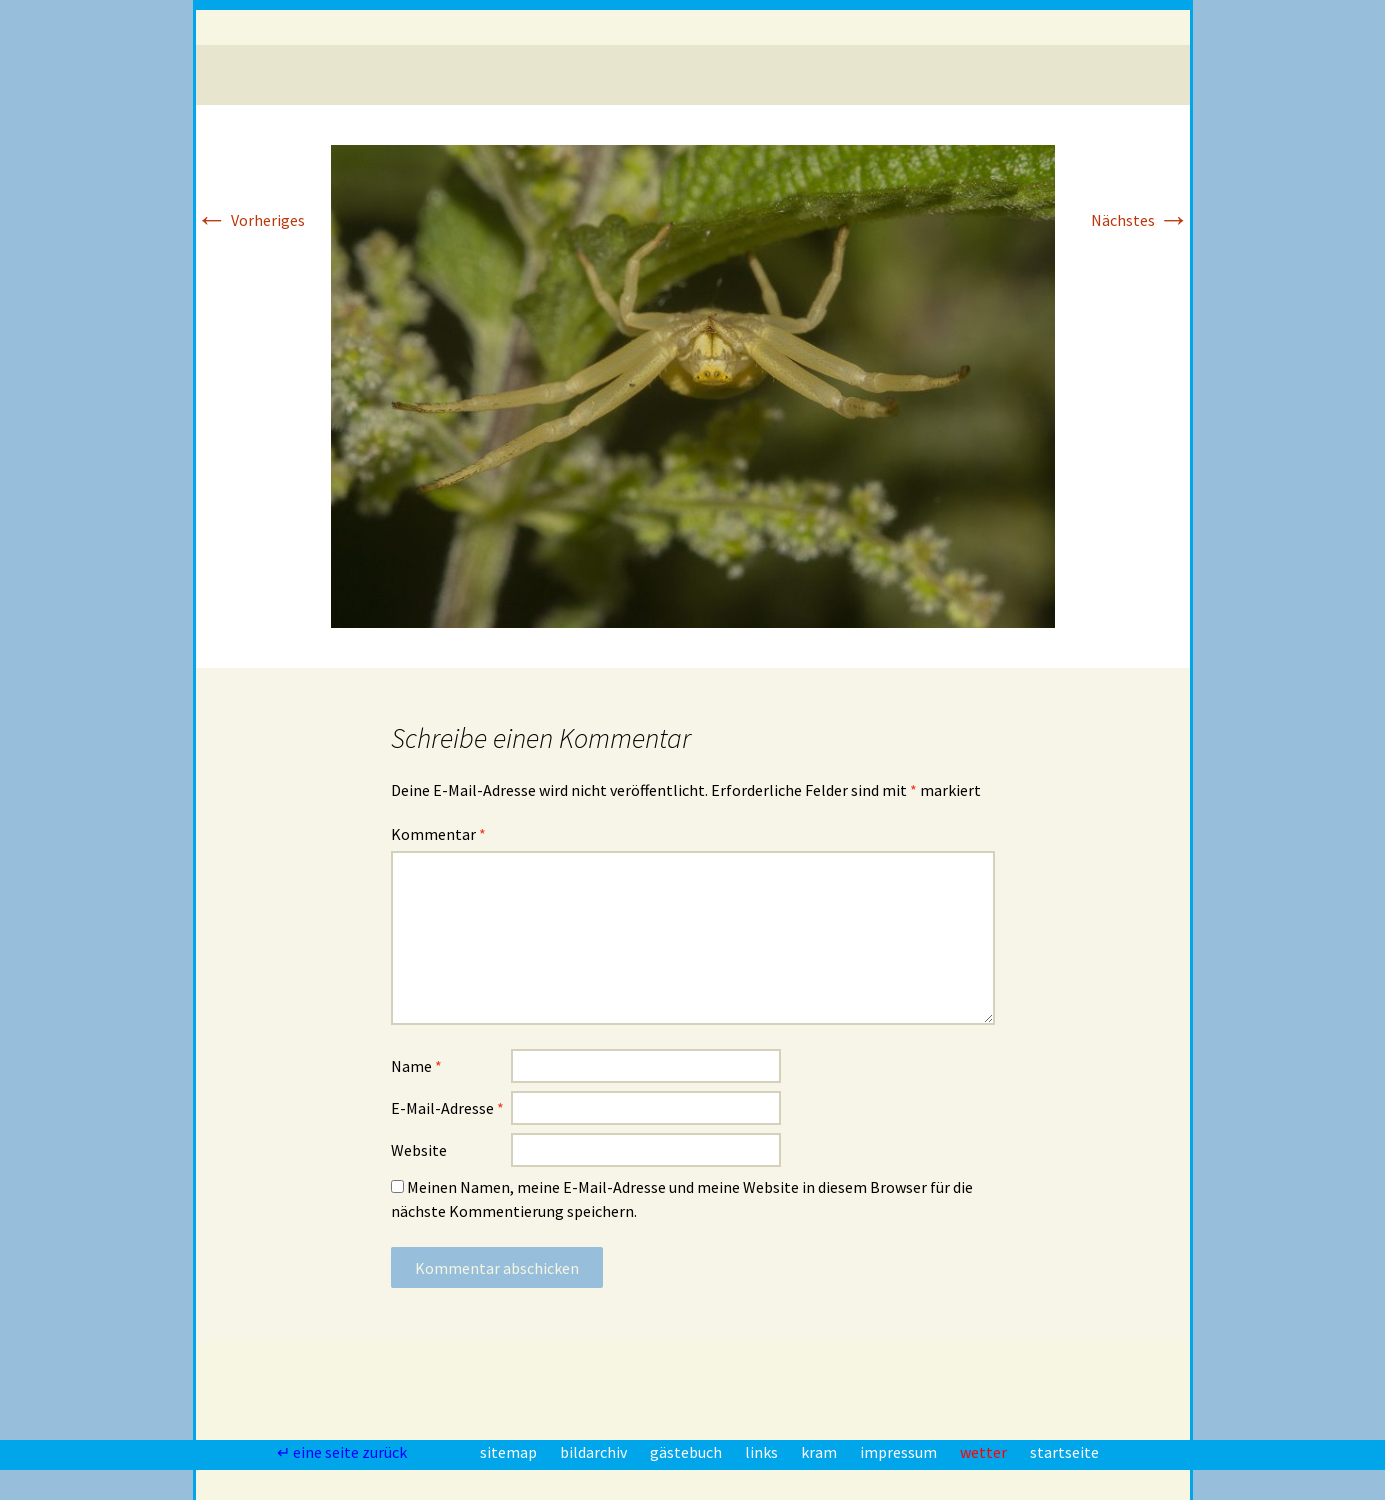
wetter (985, 1452)
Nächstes (1140, 220)
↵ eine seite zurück (343, 1452)
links (763, 1452)
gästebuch (687, 1452)
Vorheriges (250, 220)
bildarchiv (595, 1452)
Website (419, 1150)
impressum (900, 1452)
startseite (1064, 1452)
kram (820, 1452)
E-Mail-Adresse (447, 1108)
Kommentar (438, 834)
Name (416, 1066)
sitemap (510, 1452)
